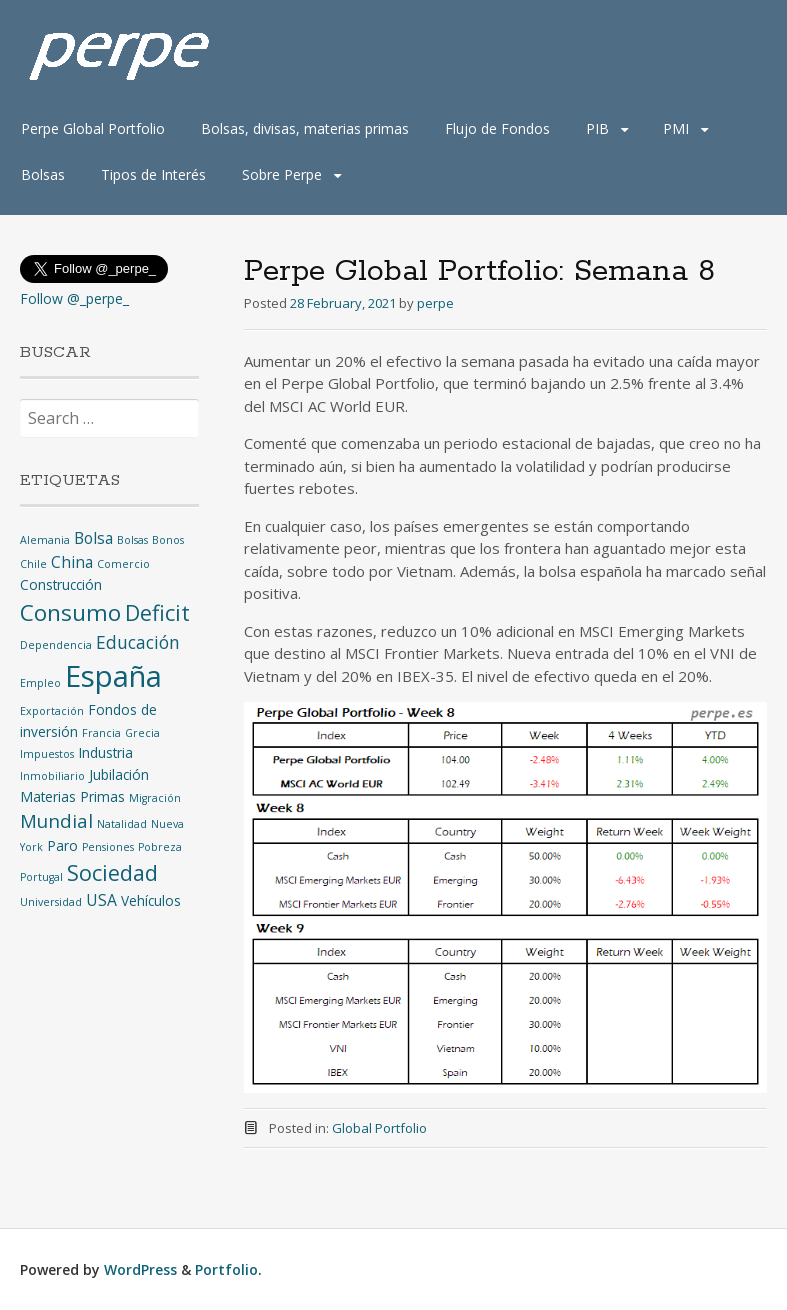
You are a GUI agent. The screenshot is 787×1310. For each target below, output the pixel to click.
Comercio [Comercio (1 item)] (123, 564)
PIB (597, 128)
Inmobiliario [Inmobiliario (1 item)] (52, 776)
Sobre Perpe (282, 174)
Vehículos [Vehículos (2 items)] (151, 900)
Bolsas (43, 174)
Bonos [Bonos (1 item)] (168, 540)
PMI (676, 128)
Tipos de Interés (153, 174)
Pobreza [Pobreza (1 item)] (160, 847)
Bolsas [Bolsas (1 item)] (132, 540)
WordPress (140, 1269)
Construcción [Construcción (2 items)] (61, 584)
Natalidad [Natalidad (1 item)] (122, 824)
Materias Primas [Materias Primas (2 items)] (72, 796)
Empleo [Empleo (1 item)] (40, 683)
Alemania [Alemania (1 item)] (45, 540)
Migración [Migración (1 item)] (155, 798)
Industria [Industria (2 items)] (105, 752)
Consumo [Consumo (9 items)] (70, 612)
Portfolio (226, 1269)
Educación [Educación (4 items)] (138, 642)
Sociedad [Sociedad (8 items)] (112, 872)
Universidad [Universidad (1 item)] (51, 902)
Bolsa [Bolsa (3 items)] (93, 538)
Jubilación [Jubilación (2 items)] (119, 774)
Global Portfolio (379, 1128)
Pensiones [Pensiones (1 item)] (108, 847)
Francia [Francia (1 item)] (101, 733)
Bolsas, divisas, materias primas (305, 128)
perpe (435, 303)
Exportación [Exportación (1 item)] (52, 711)
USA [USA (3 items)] (101, 900)
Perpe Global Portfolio (93, 128)
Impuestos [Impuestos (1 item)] (47, 754)
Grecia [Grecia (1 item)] (142, 733)
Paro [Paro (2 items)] (62, 845)
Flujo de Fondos (497, 128)
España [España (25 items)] (113, 676)
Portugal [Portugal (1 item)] (41, 877)
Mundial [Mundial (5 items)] (56, 820)
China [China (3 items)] (72, 562)
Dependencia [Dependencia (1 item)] (56, 645)
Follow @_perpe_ (74, 298)
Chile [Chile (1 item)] (33, 564)
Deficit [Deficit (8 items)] (157, 612)
